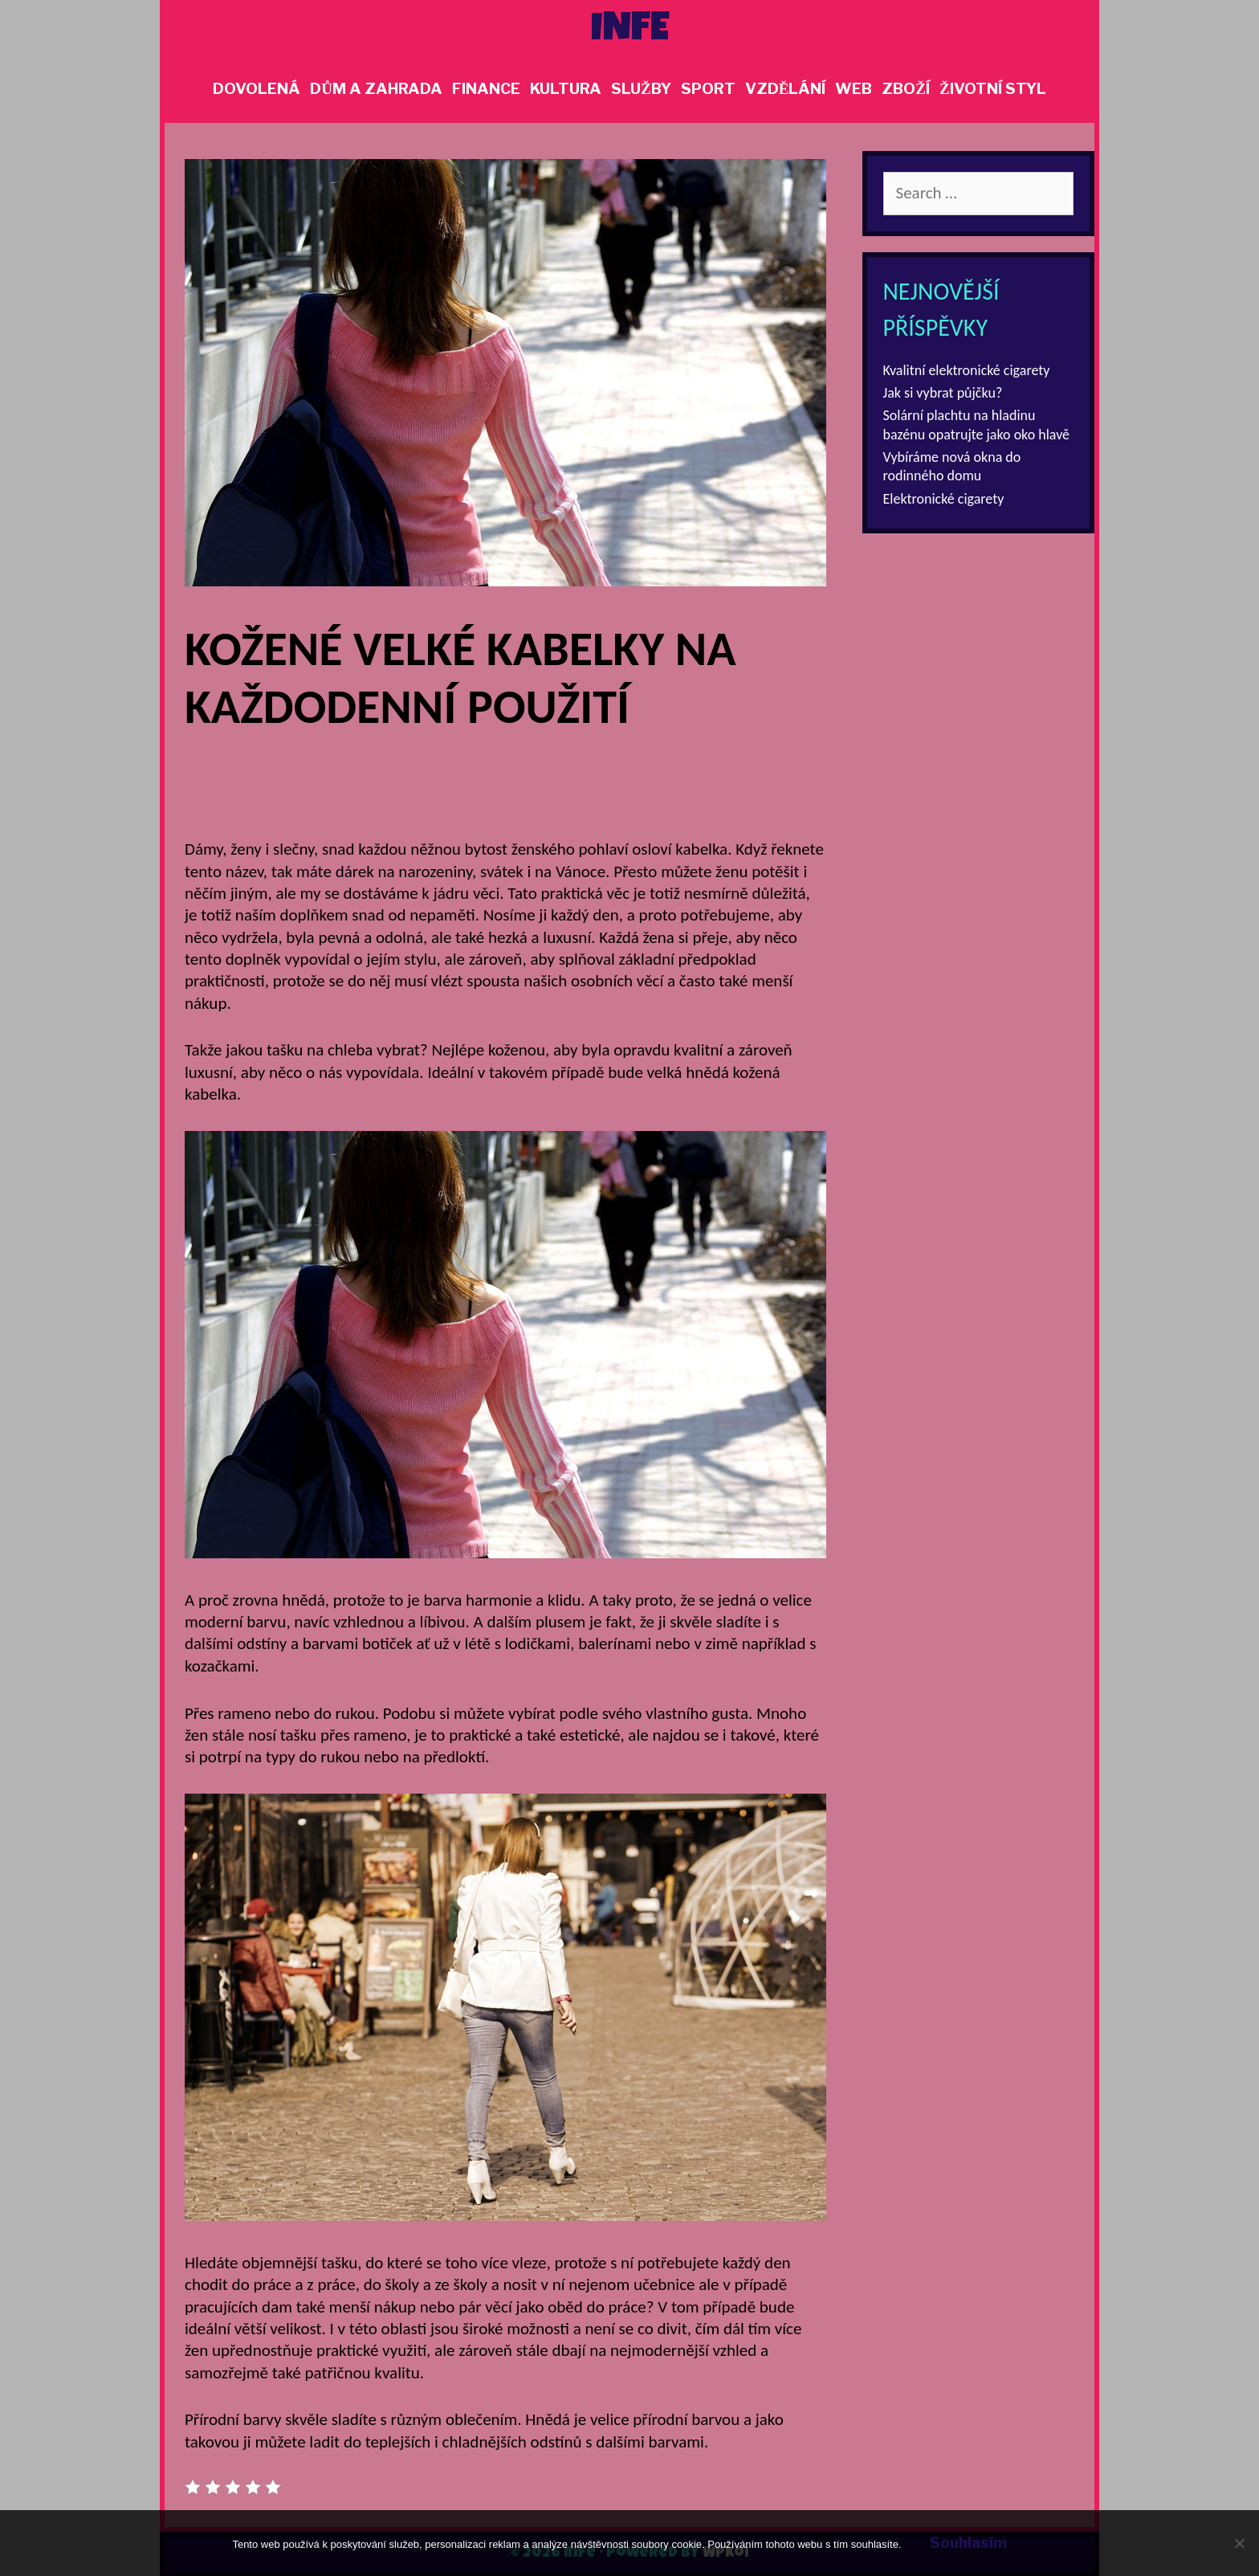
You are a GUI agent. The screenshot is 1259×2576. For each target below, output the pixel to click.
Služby (641, 89)
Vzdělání (785, 89)
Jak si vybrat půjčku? (943, 393)
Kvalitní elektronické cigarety (966, 370)
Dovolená (256, 89)
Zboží (906, 89)
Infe (630, 31)
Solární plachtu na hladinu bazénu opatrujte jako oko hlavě (976, 424)
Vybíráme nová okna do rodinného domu (952, 466)
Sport (708, 89)
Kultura (565, 89)
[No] (1239, 2543)
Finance (486, 89)
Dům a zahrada (376, 89)
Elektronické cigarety (943, 499)
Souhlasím (968, 2542)
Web (853, 89)
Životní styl (992, 89)
